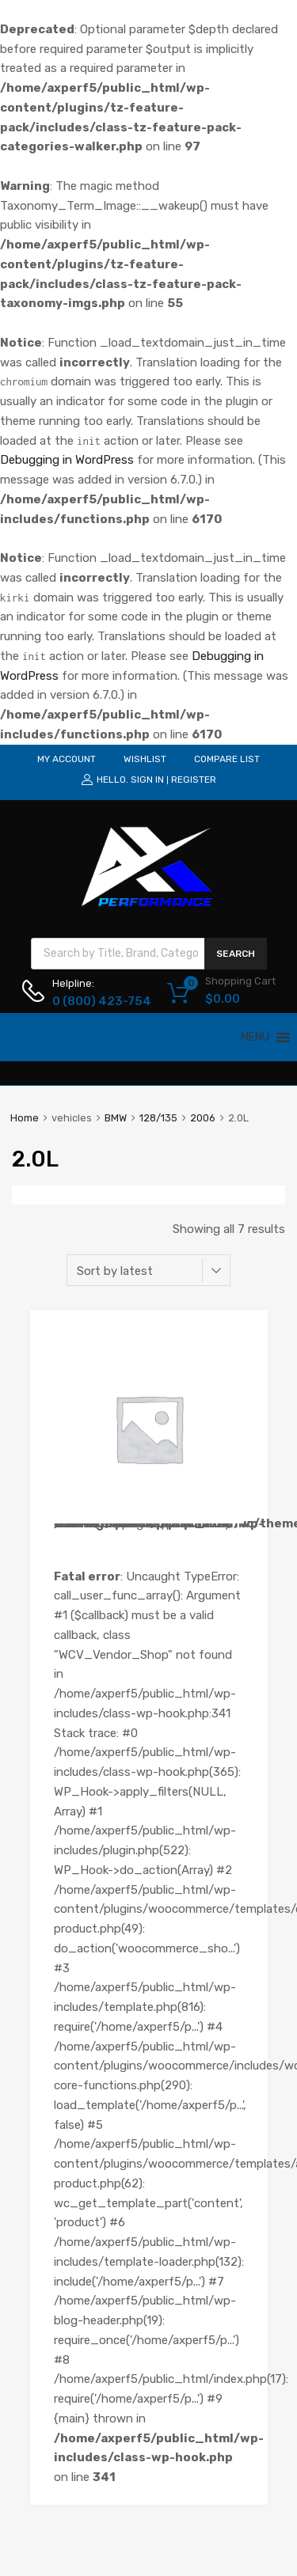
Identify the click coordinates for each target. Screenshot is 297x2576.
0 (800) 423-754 (91, 1001)
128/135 (158, 1118)
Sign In (147, 779)
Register (193, 779)
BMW (116, 1118)
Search (235, 953)
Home (24, 1118)
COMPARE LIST (227, 758)
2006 (202, 1118)
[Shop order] (148, 1270)
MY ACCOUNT (66, 758)
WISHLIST (145, 758)
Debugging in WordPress (67, 460)
